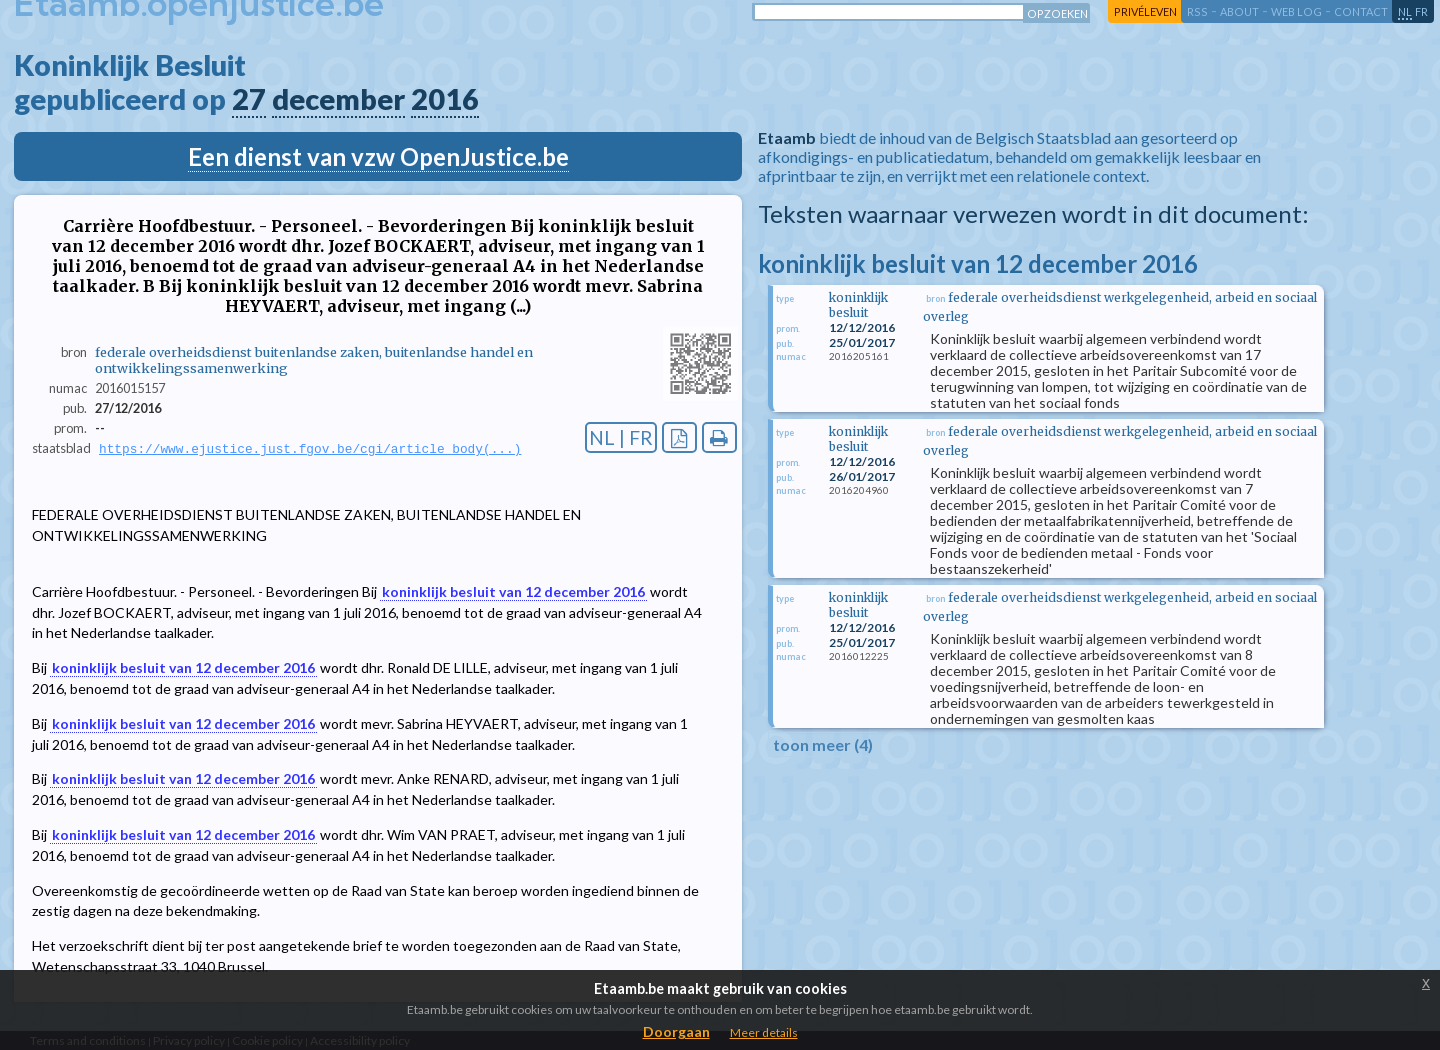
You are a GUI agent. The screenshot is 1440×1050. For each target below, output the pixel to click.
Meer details (764, 1032)
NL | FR (621, 437)
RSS (1197, 11)
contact (1361, 11)
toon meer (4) (823, 744)
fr (1421, 11)
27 (249, 99)
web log (1296, 11)
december (338, 99)
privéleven (1145, 11)
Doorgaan (676, 1031)
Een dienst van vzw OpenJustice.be (378, 156)
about (1239, 11)
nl (1405, 11)
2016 (445, 99)
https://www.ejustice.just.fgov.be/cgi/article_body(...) (310, 449)
